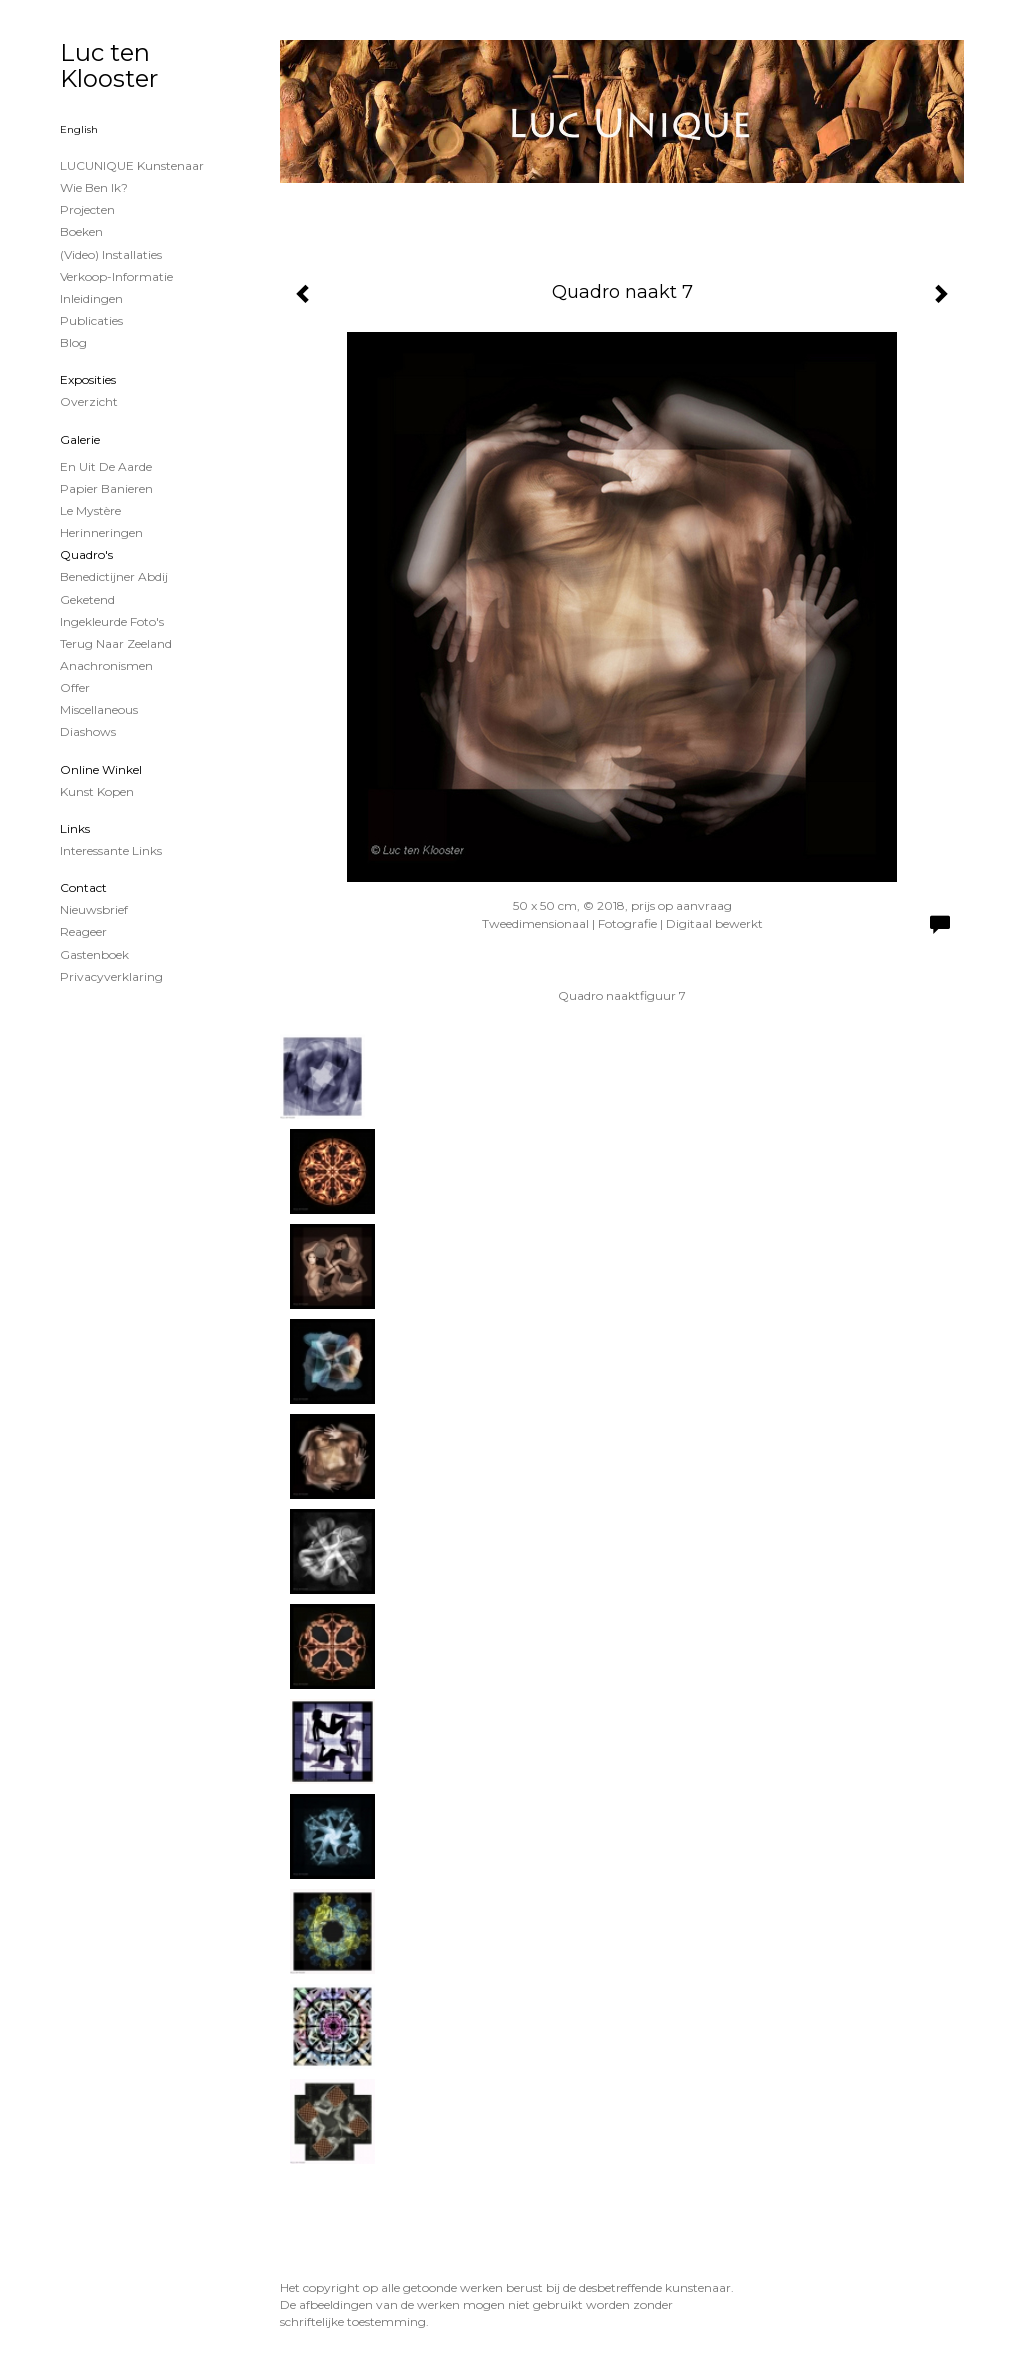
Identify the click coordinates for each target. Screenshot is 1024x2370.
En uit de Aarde (106, 466)
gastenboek (94, 954)
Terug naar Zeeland (116, 643)
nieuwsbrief (94, 909)
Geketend (87, 599)
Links (75, 828)
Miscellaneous (99, 709)
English (79, 129)
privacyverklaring (111, 976)
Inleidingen (91, 298)
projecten (87, 209)
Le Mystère (90, 510)
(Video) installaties (111, 254)
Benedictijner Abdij (114, 576)
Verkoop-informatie (116, 276)
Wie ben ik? (94, 187)
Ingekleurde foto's (112, 621)
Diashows (88, 731)
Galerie (80, 439)
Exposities (88, 379)
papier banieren (106, 488)
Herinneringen (101, 532)
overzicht (89, 401)
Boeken (81, 231)
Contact (83, 887)
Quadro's (86, 554)
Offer (75, 687)
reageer (83, 931)
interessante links (111, 850)
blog (73, 342)
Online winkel (101, 769)
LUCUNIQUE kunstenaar (132, 165)
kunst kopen (97, 791)
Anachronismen (106, 665)
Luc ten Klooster (109, 65)
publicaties (91, 320)
